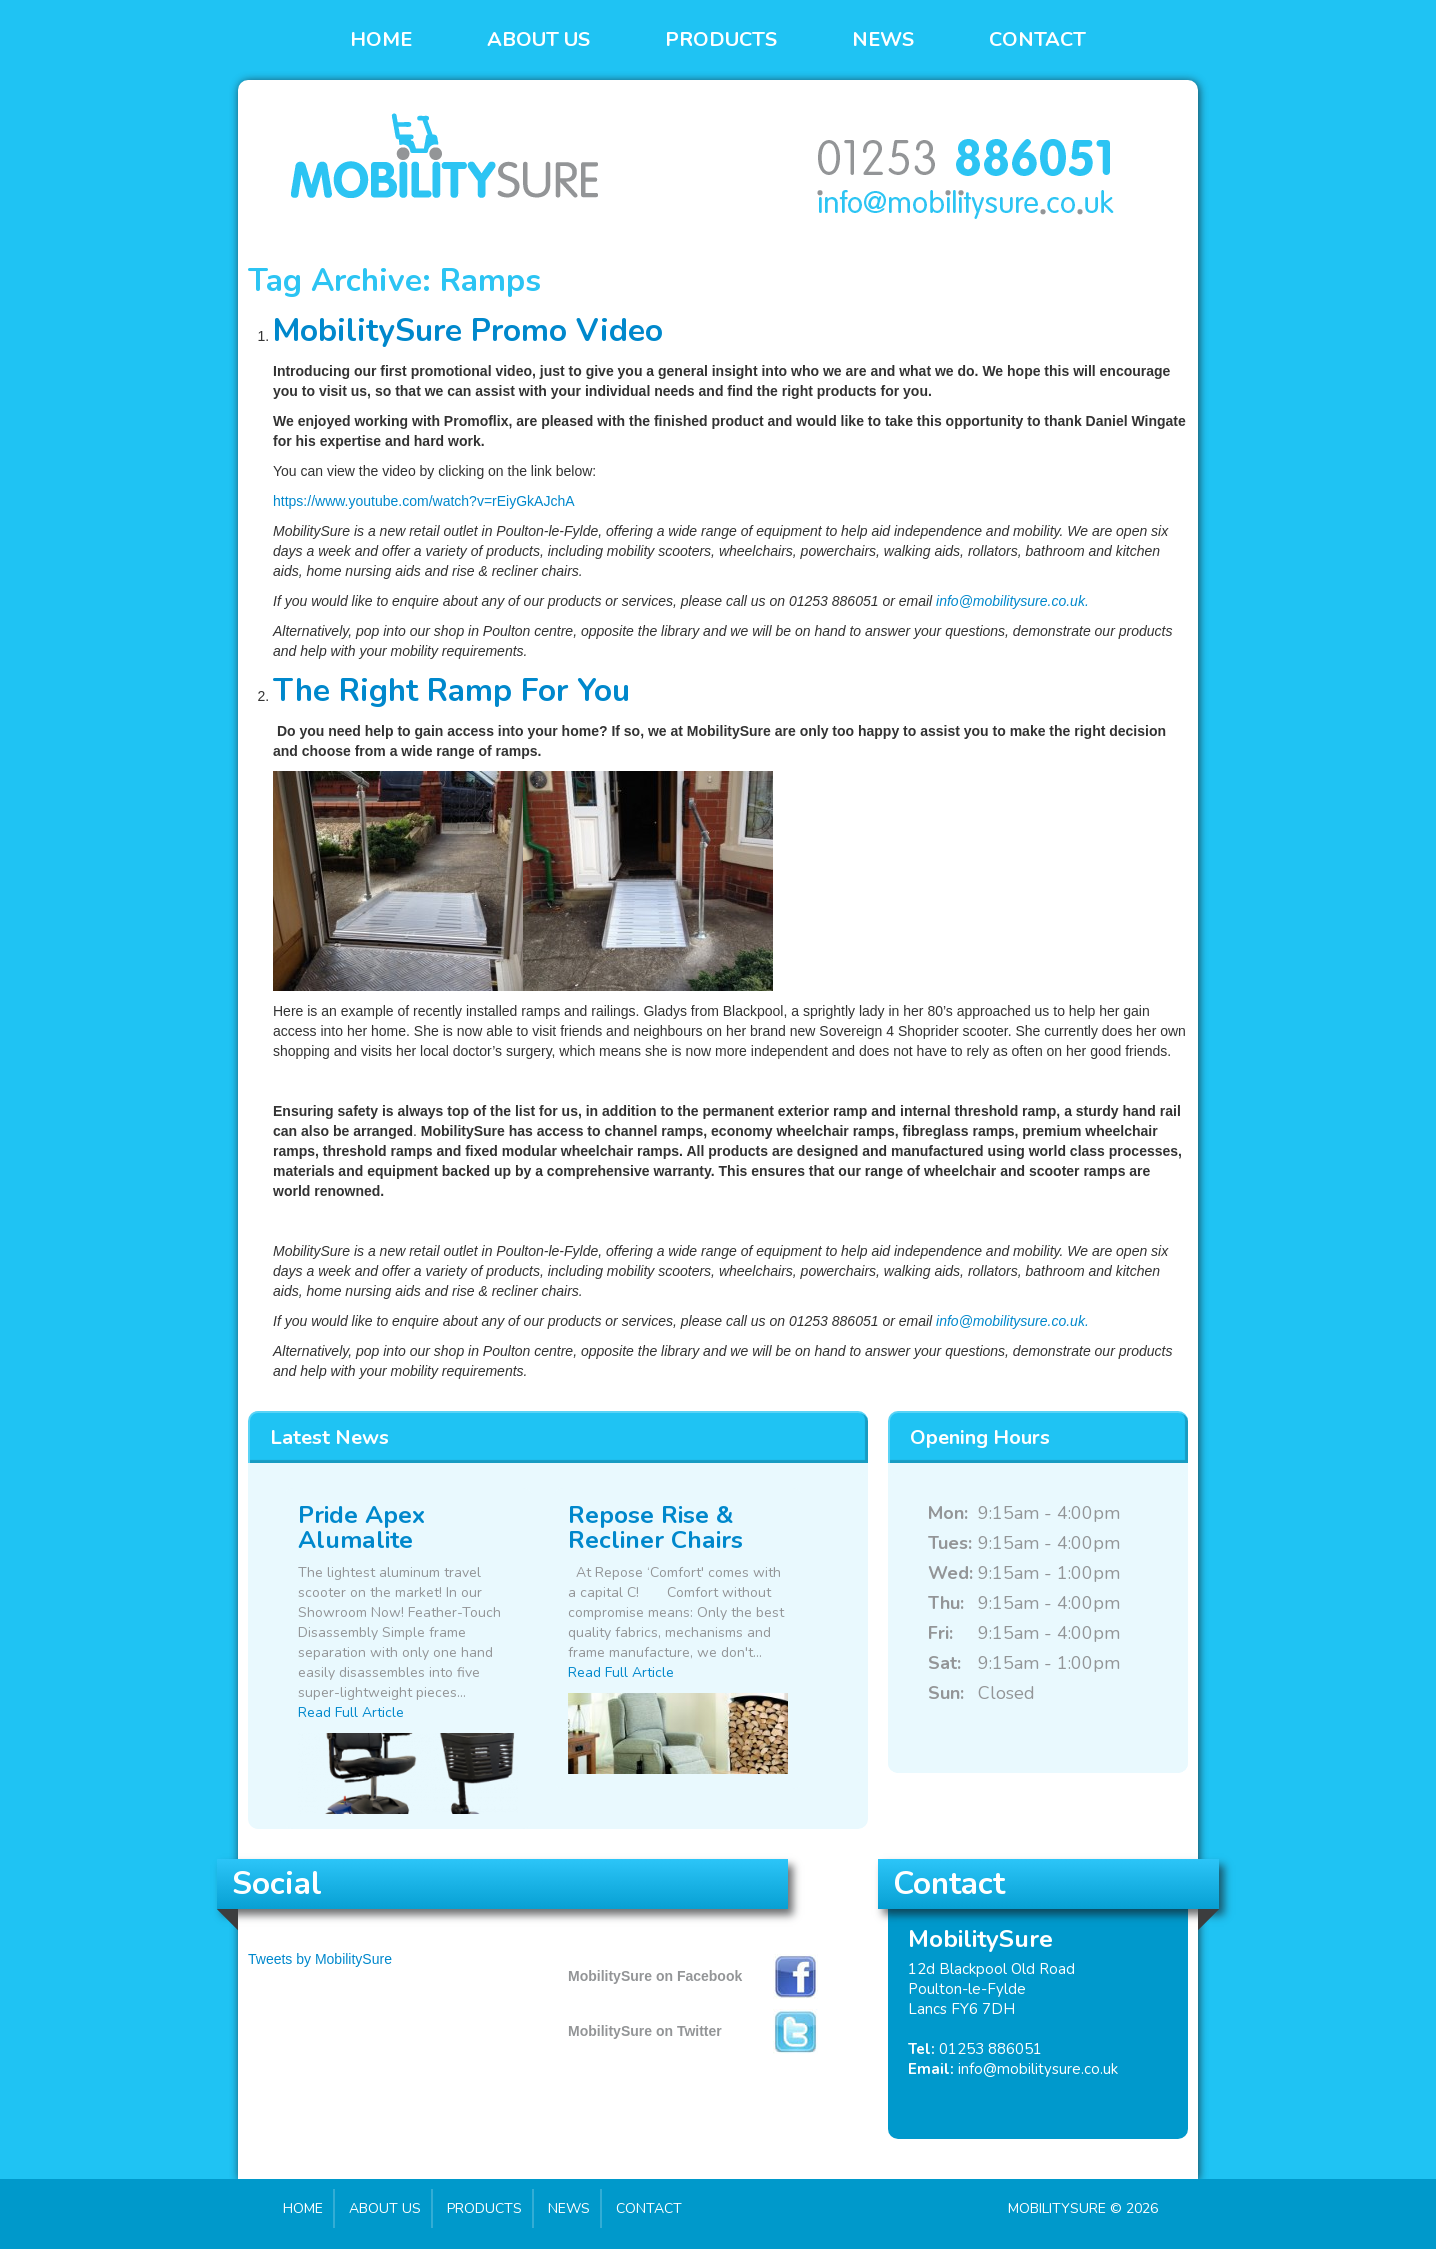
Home (381, 39)
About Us (538, 39)
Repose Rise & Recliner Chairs (655, 1527)
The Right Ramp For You (451, 690)
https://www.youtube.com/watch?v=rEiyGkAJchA (424, 501)
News (883, 39)
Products (721, 39)
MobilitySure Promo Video (468, 330)
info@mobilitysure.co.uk (1038, 2069)
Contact (1037, 39)
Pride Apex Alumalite (361, 1527)
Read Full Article (351, 1712)
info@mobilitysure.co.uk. (1012, 601)
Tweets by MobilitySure (320, 1959)
